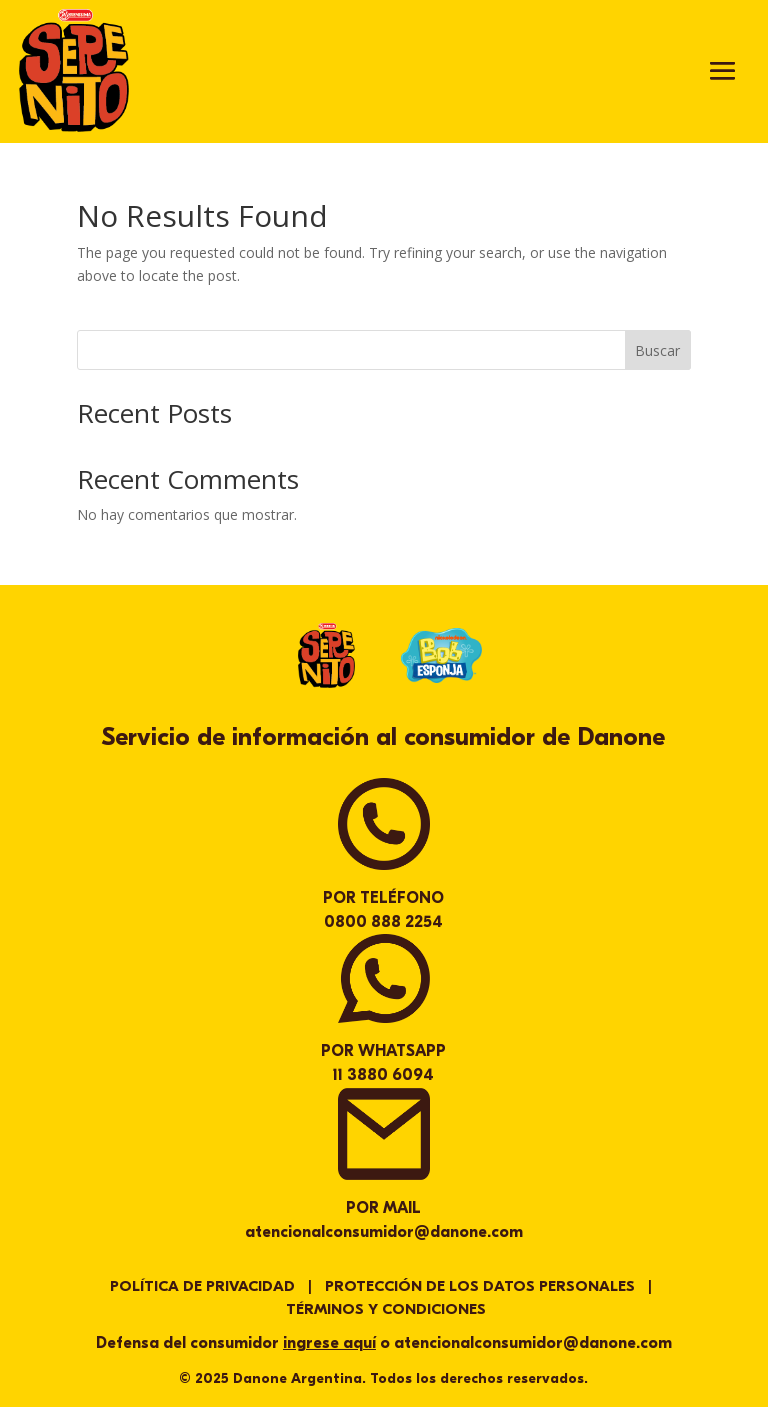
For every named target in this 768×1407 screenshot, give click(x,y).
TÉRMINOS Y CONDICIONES (386, 1309)
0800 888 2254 (383, 922)
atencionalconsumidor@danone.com (384, 1232)
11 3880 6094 (383, 1075)
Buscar (657, 350)
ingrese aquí (329, 1343)
